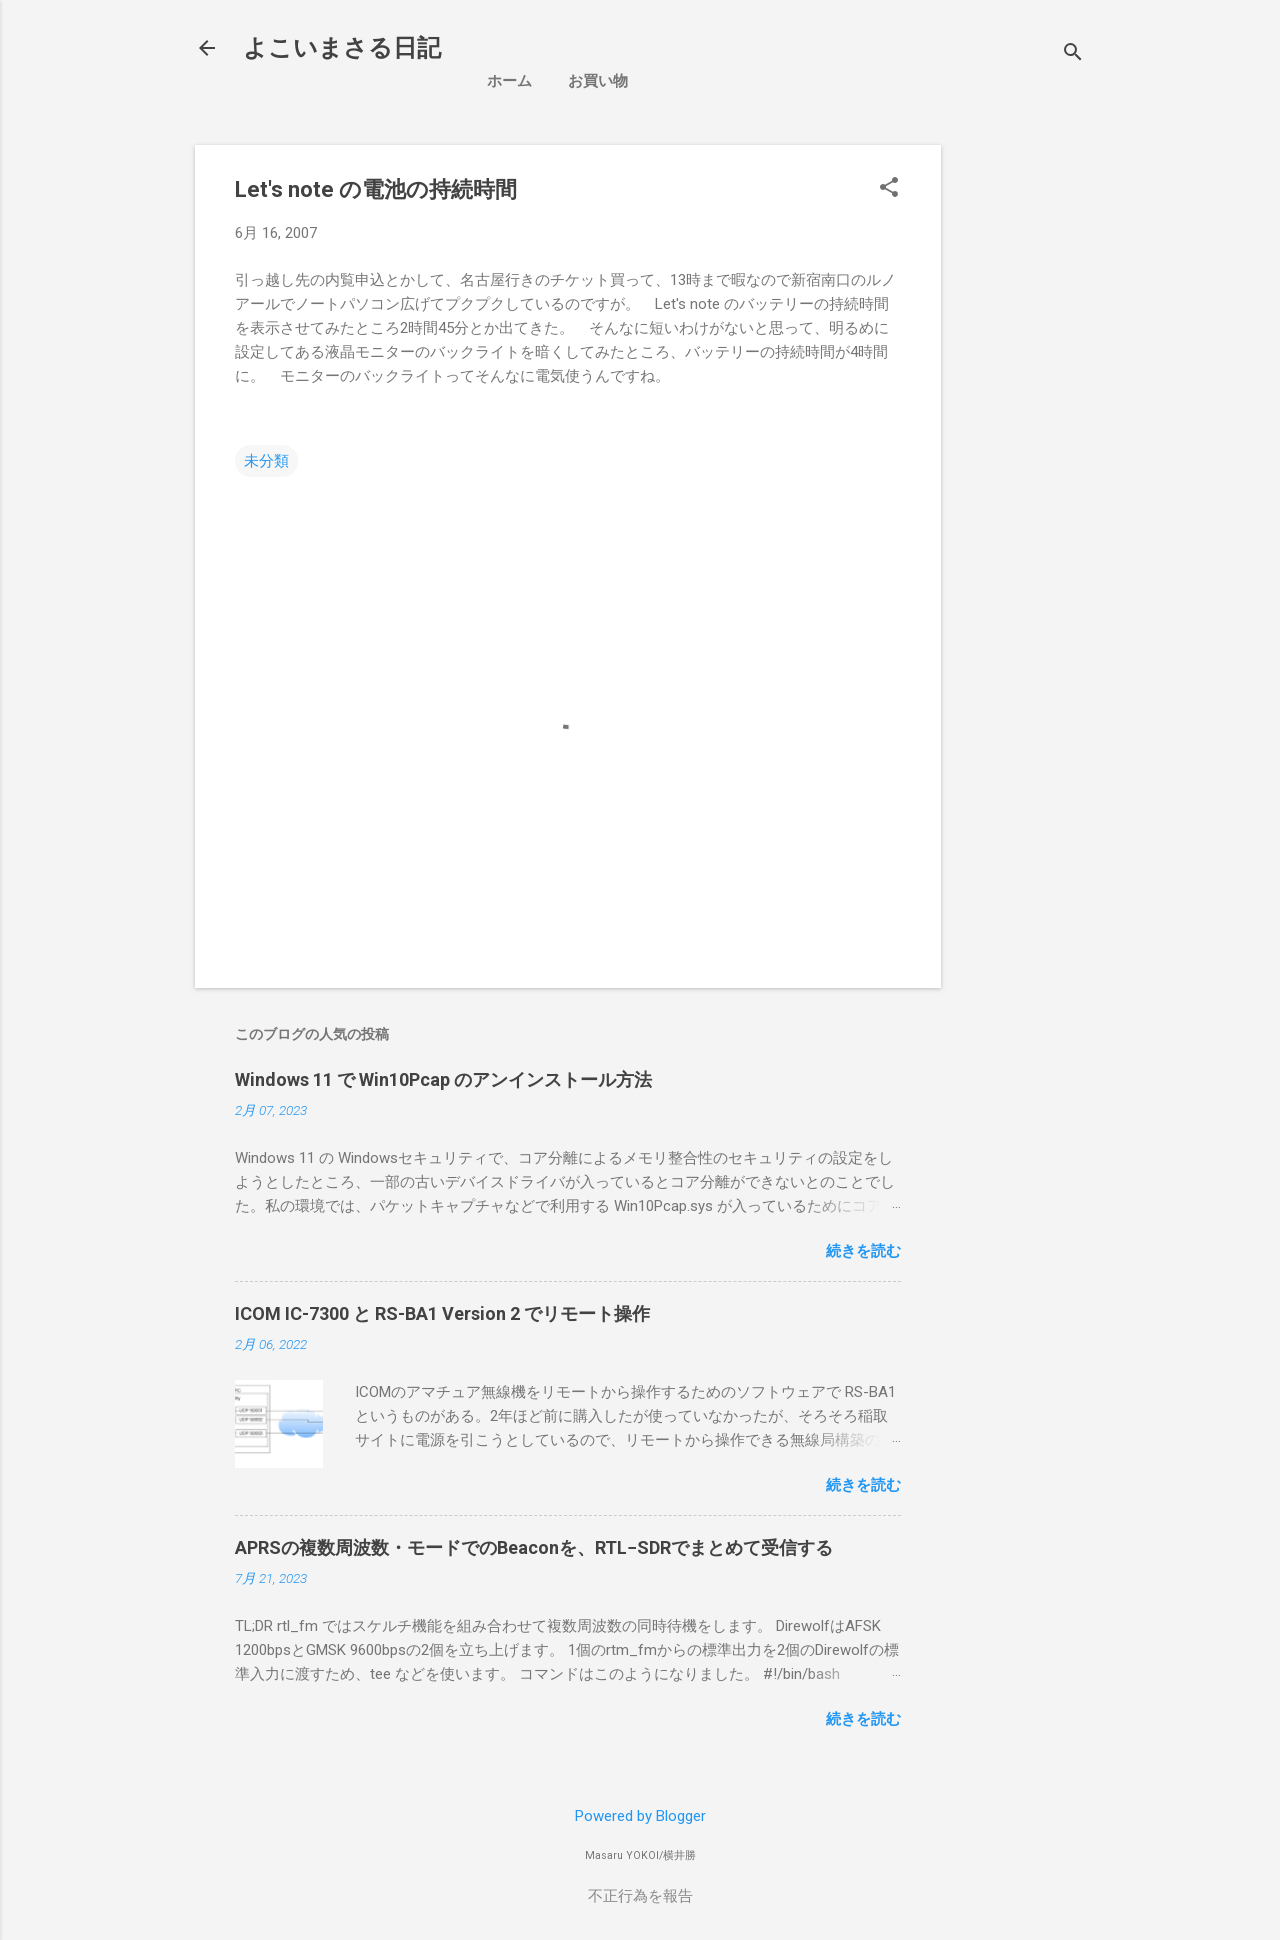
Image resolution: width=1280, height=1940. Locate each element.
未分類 (266, 461)
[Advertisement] (1118, 270)
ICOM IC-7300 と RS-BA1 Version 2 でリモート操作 (442, 1313)
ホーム (509, 81)
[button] (889, 189)
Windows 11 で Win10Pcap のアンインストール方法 (443, 1079)
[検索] (1073, 54)
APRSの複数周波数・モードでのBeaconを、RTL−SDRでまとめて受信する (534, 1547)
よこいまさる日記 (342, 48)
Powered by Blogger (640, 1816)
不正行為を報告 (640, 1896)
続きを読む (863, 1251)
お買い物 (598, 81)
